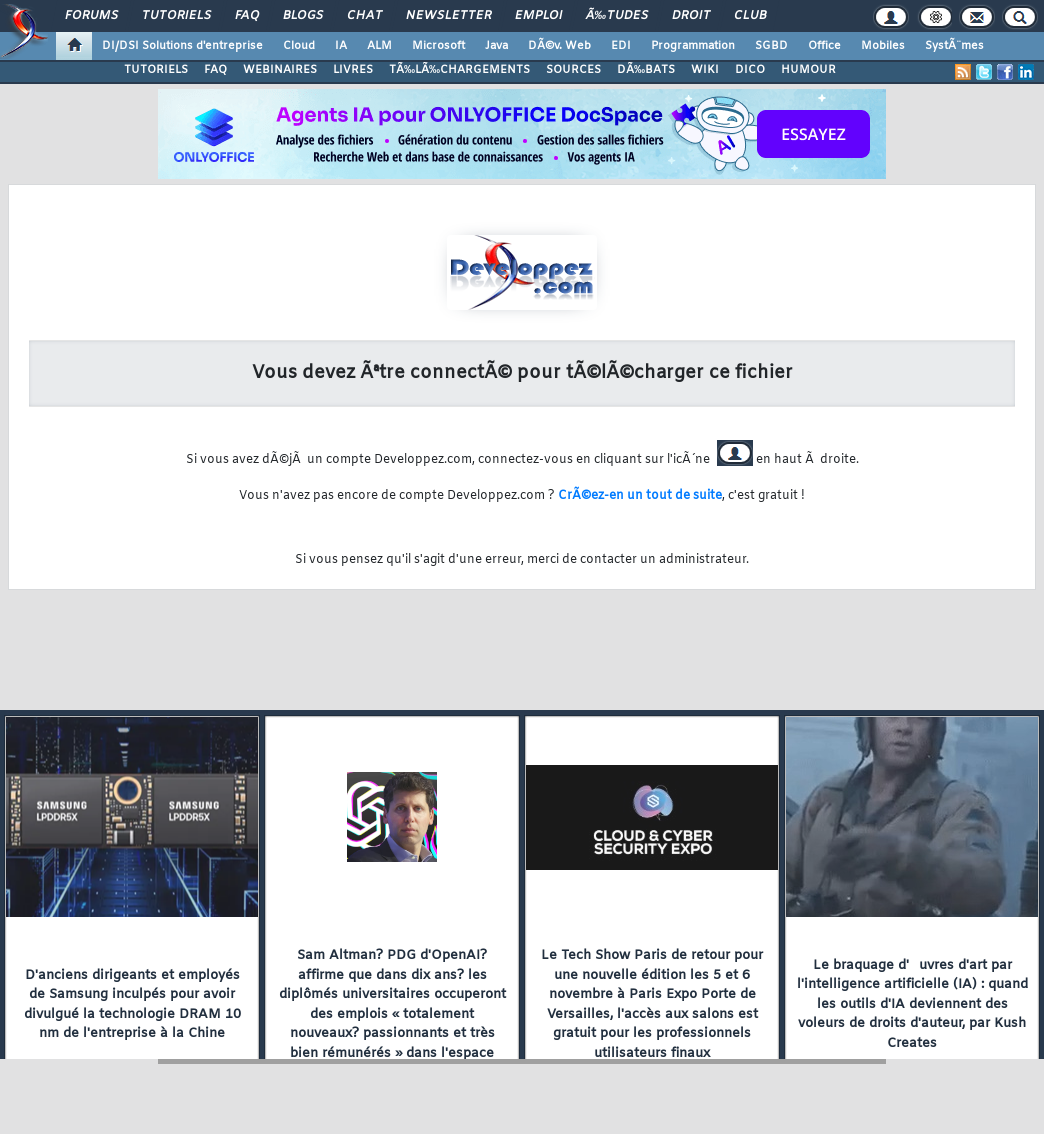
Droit (691, 16)
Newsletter (448, 16)
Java (496, 46)
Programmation (693, 46)
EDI (621, 46)
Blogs (303, 16)
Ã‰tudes (617, 16)
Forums (91, 16)
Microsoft (438, 46)
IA (341, 46)
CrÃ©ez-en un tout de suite (640, 496)
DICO (750, 70)
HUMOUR (808, 70)
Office (824, 46)
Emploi (538, 16)
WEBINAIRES (280, 70)
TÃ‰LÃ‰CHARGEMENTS (459, 70)
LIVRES (353, 70)
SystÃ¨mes (954, 46)
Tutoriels (176, 16)
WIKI (705, 70)
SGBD (771, 46)
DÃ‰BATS (646, 70)
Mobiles (883, 46)
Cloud (299, 46)
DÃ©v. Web (559, 46)
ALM (379, 46)
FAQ (247, 16)
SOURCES (573, 70)
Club (750, 16)
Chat (364, 16)
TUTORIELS (156, 70)
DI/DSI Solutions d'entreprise (182, 46)
